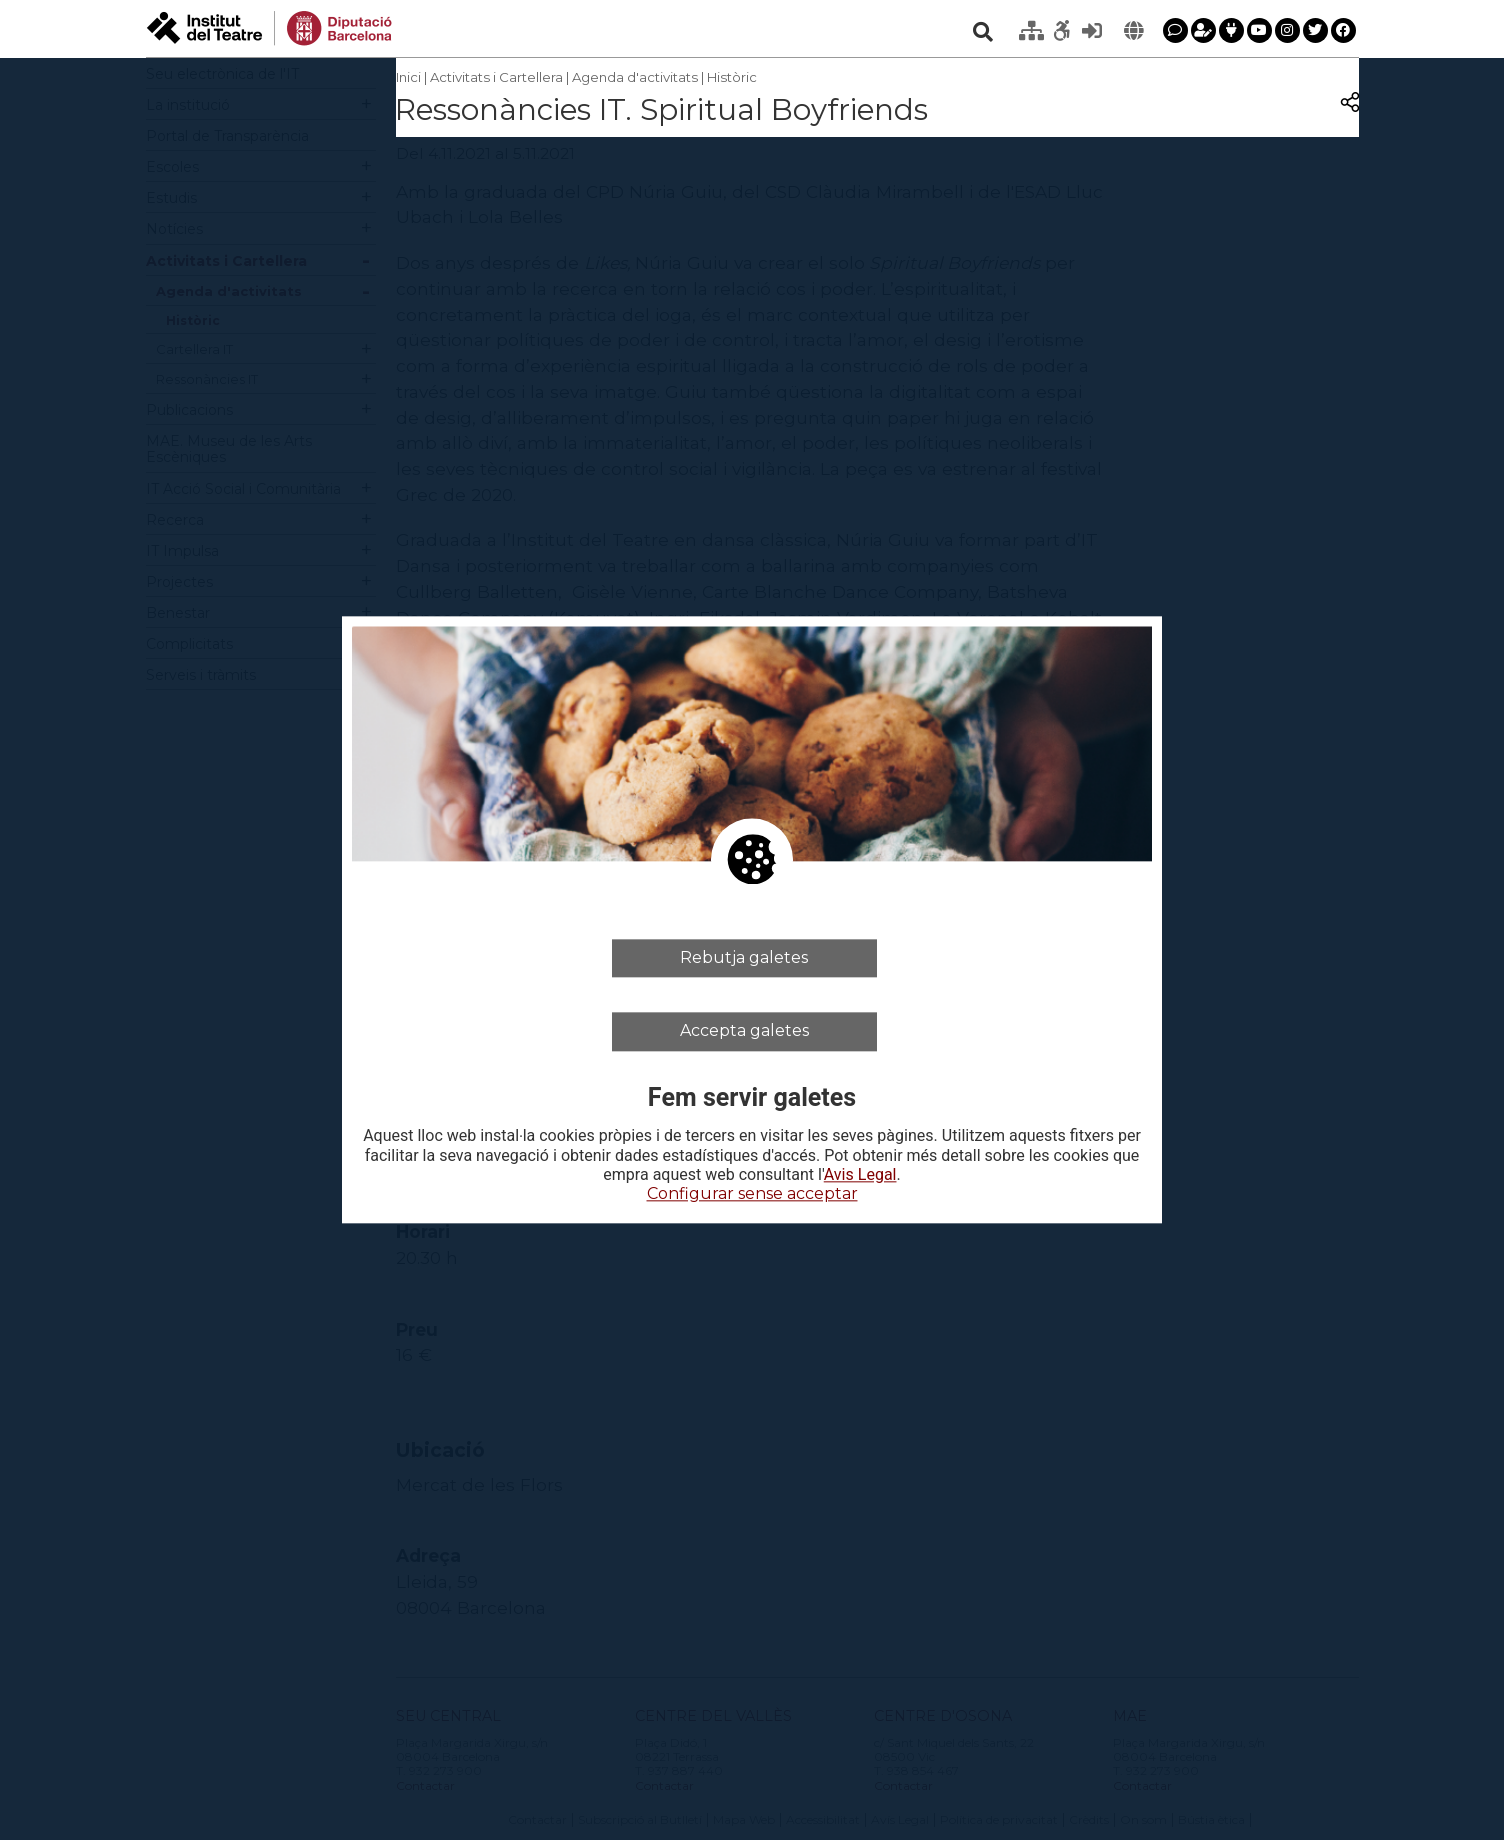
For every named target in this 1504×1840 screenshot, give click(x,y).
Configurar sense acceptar (752, 1193)
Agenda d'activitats (635, 77)
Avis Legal (860, 1175)
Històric (732, 77)
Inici (408, 77)
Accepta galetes (744, 1031)
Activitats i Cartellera (496, 77)
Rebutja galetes (744, 957)
